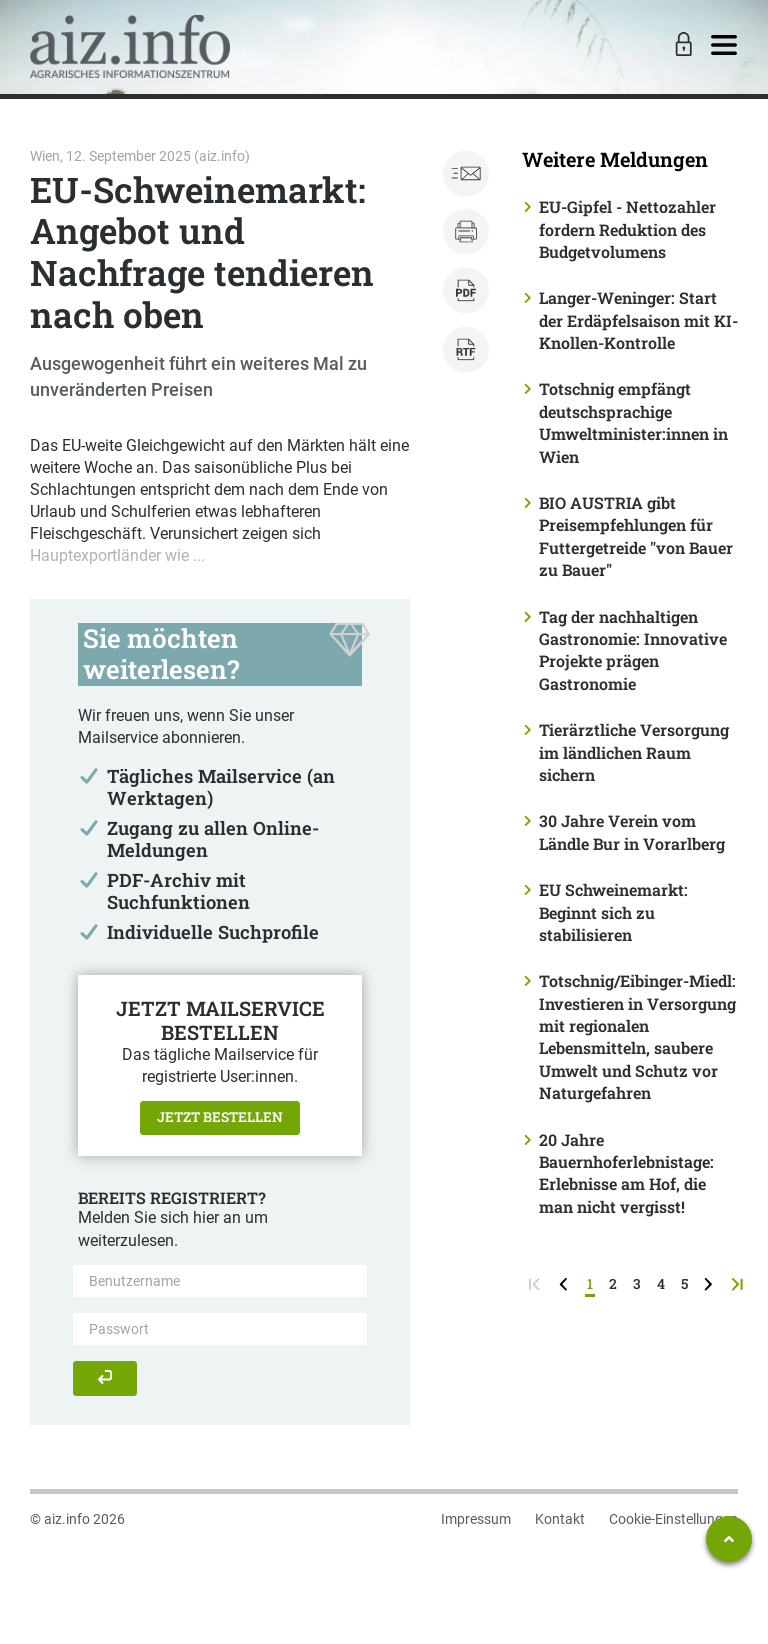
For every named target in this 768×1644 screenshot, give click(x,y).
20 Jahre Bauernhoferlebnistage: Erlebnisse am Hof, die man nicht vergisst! (626, 1173)
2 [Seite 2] (613, 1283)
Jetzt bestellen (220, 1117)
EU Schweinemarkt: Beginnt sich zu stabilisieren (613, 912)
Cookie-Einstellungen (673, 1519)
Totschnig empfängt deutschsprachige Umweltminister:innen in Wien (633, 422)
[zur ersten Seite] (536, 1283)
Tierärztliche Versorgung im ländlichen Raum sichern (634, 752)
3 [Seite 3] (637, 1283)
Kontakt (560, 1519)
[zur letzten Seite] (739, 1283)
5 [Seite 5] (684, 1283)
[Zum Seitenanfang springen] (729, 1539)
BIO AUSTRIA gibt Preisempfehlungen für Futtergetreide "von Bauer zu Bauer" (636, 536)
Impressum (476, 1519)
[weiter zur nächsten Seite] (710, 1283)
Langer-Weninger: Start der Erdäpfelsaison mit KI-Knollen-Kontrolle (638, 320)
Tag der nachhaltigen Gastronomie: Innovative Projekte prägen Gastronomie (633, 650)
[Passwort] (220, 1329)
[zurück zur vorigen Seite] (565, 1283)
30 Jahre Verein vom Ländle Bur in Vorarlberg (632, 831)
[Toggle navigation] (724, 46)
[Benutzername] (220, 1281)
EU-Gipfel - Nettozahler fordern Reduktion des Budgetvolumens (627, 229)
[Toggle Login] (681, 46)
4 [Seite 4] (661, 1283)
